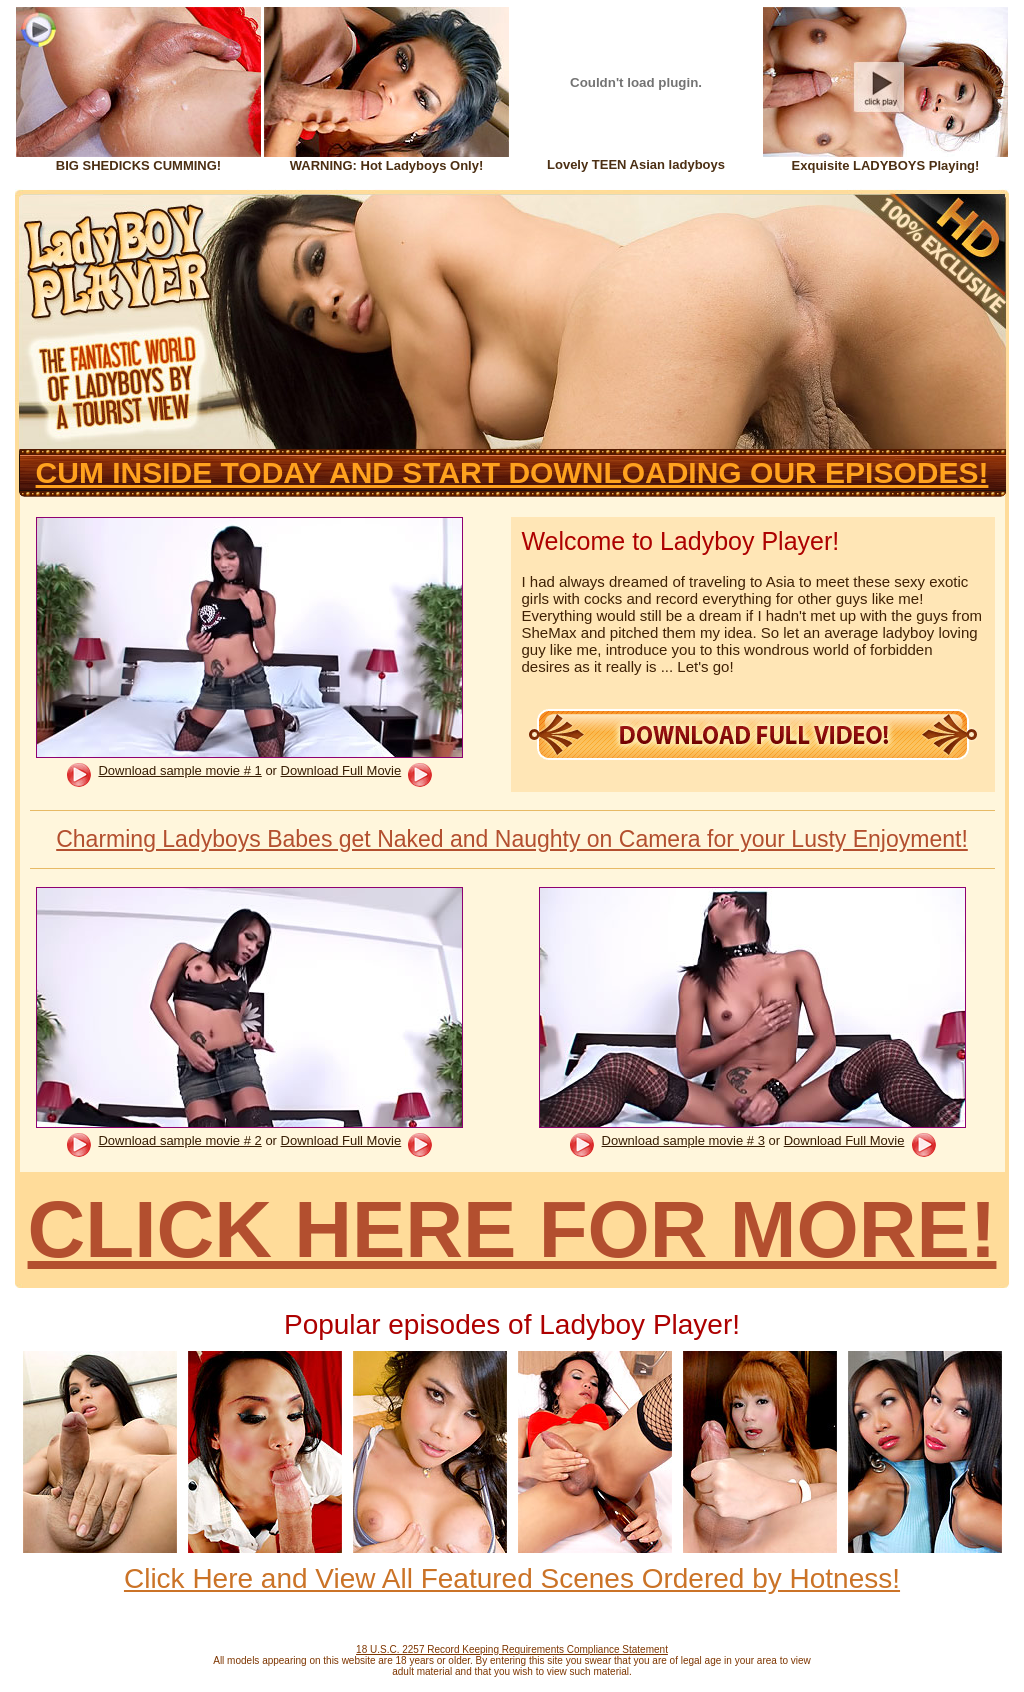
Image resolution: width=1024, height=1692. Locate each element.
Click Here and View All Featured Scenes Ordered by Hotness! (512, 1578)
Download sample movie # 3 (683, 1140)
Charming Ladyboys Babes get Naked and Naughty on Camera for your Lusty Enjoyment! (512, 839)
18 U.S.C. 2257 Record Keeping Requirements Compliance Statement (512, 1649)
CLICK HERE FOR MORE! (512, 1229)
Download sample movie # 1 (179, 770)
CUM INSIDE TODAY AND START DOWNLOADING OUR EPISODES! (512, 472)
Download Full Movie (341, 770)
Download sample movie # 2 (179, 1140)
